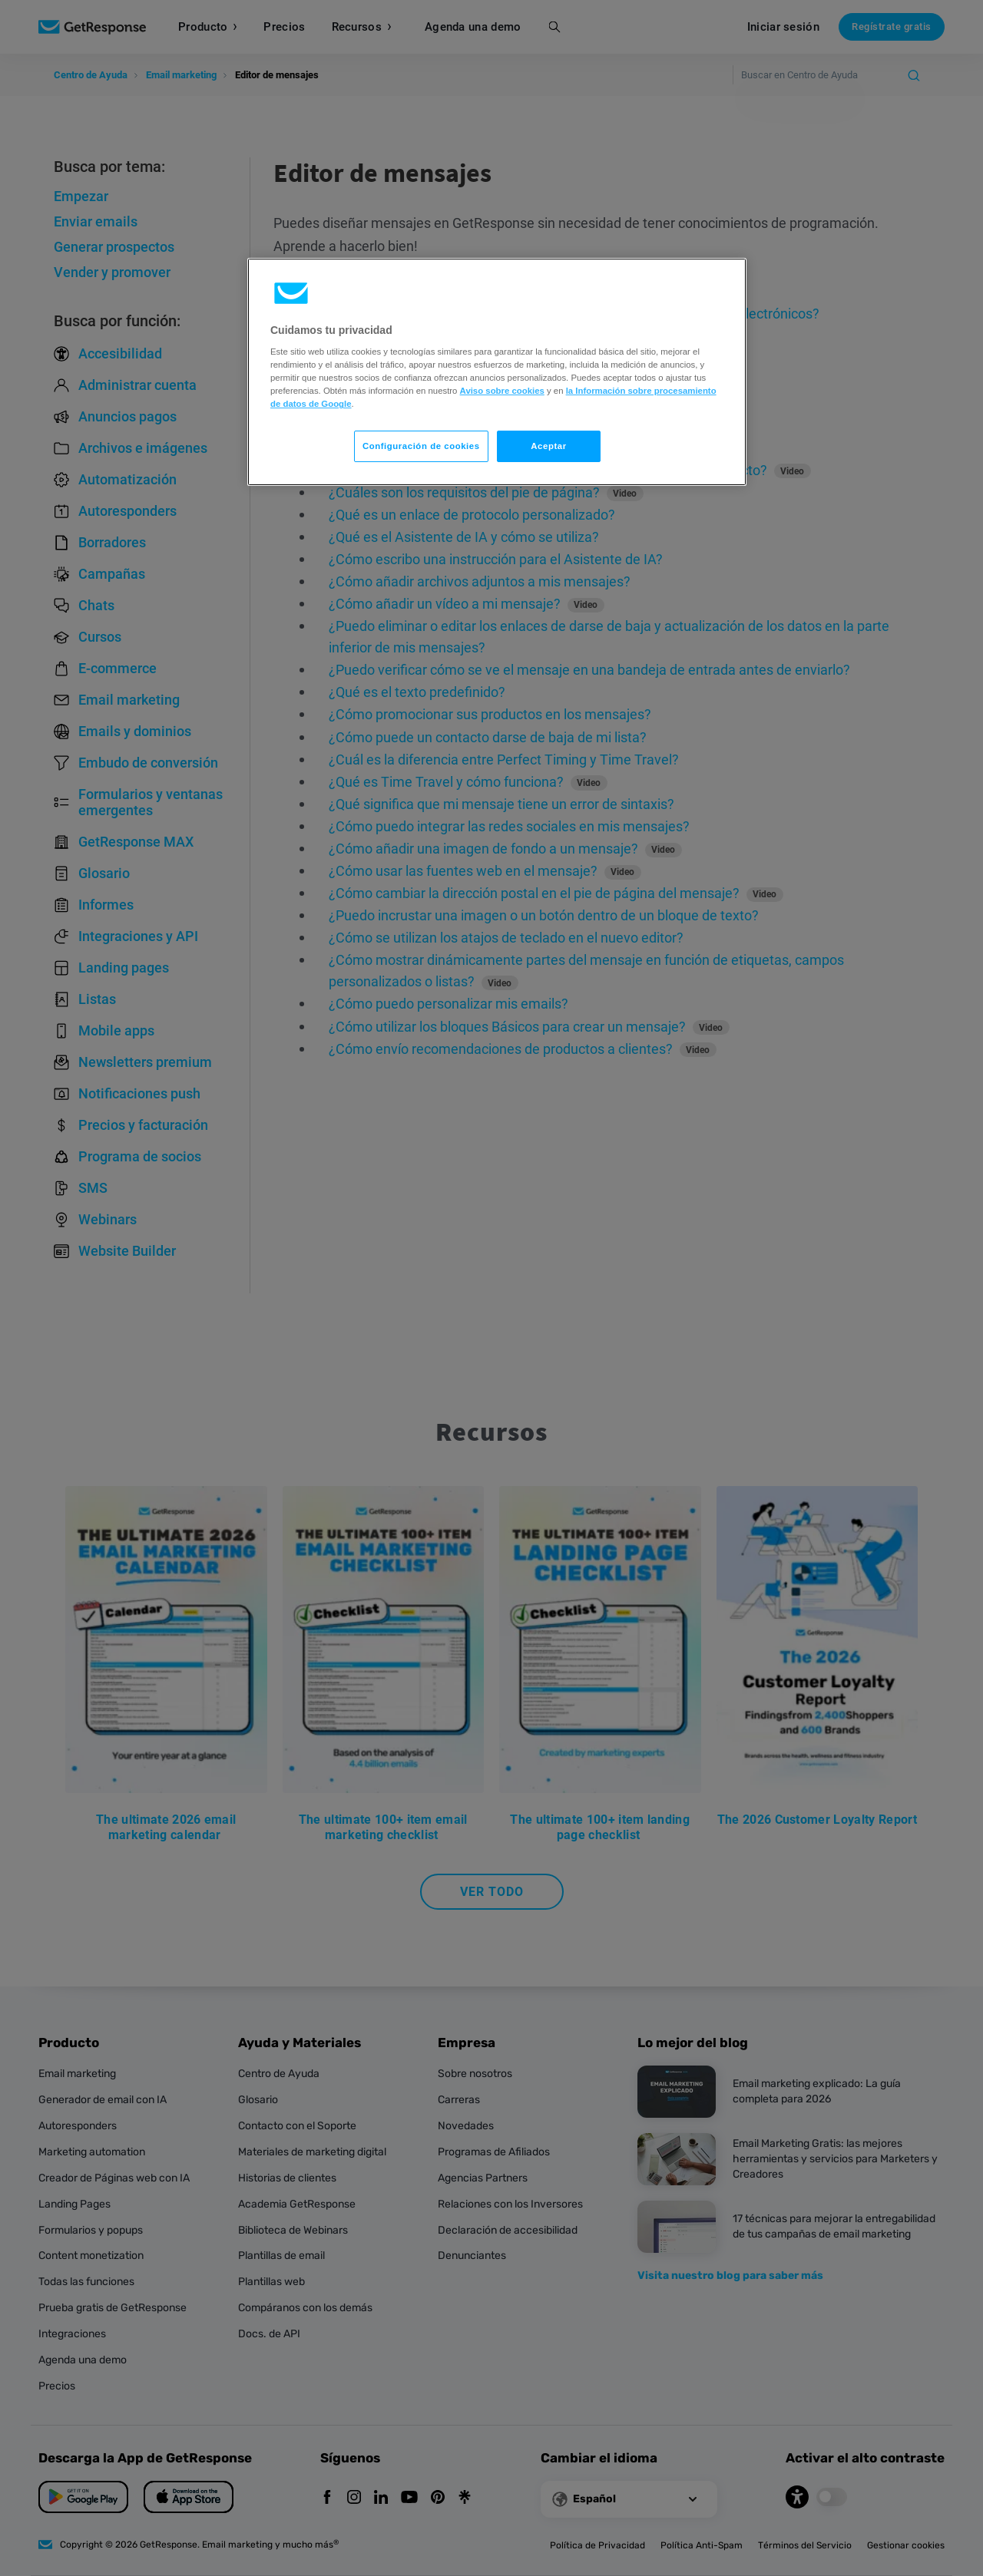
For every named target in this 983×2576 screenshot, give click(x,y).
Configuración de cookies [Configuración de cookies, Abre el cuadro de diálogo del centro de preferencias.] (421, 446)
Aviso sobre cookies (502, 390)
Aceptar (548, 446)
